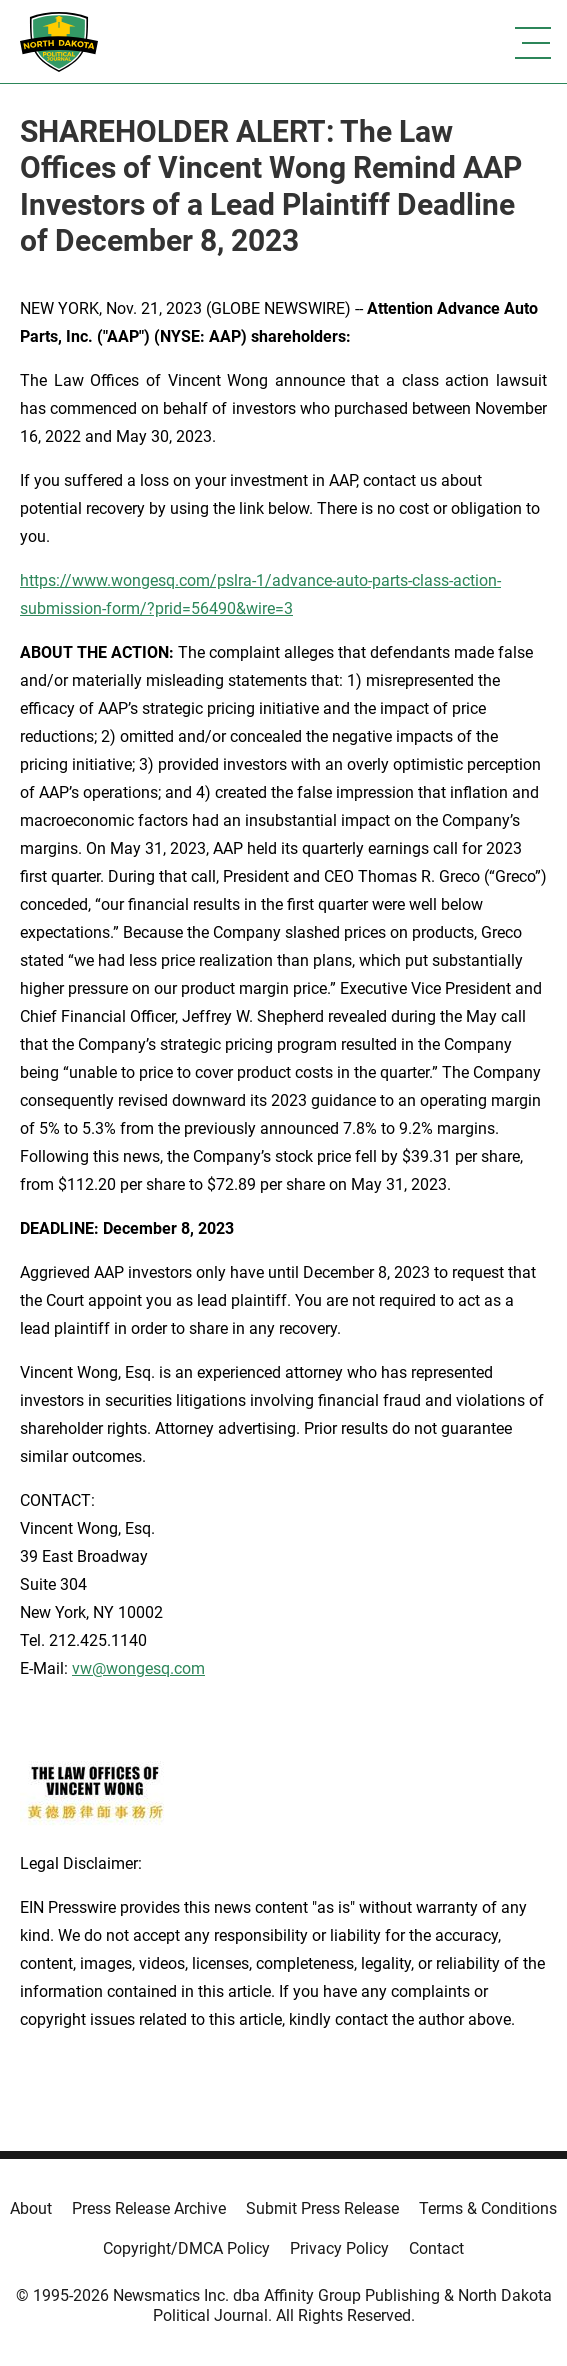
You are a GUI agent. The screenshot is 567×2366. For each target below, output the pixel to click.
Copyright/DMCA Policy (186, 2248)
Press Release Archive (149, 2208)
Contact (436, 2248)
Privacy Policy (339, 2248)
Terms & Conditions (488, 2208)
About (31, 2208)
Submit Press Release (322, 2208)
